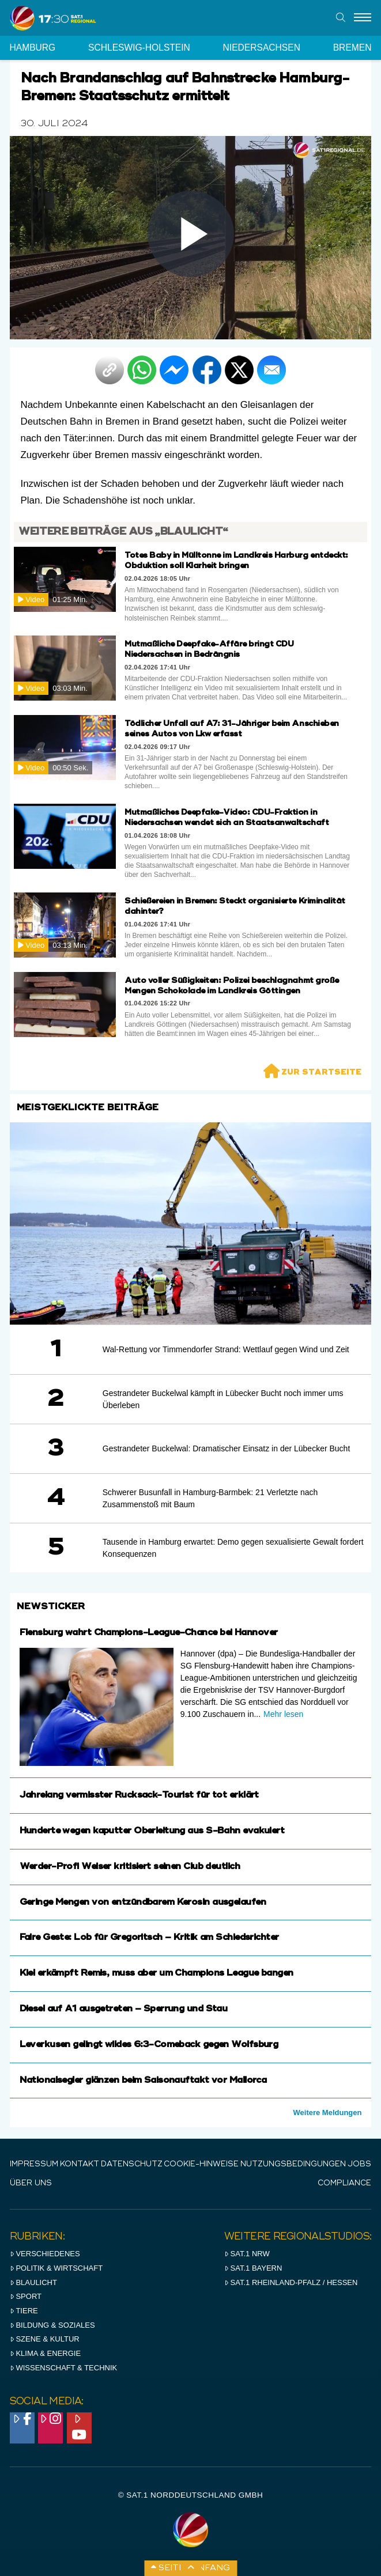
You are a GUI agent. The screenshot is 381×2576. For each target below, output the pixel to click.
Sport (26, 2296)
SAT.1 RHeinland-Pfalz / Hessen (291, 2282)
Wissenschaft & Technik (64, 2367)
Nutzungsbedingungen (293, 2164)
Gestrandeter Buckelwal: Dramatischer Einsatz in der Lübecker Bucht (226, 1448)
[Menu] (362, 17)
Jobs (359, 2164)
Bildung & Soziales (52, 2325)
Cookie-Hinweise (201, 2164)
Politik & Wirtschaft (56, 2268)
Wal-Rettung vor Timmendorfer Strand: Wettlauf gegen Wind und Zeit (226, 1349)
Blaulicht (33, 2282)
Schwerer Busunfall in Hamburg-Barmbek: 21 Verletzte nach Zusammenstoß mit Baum (210, 1498)
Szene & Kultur (45, 2339)
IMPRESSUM (34, 2164)
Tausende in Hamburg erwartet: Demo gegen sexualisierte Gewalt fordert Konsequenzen (233, 1548)
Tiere (24, 2310)
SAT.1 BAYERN (253, 2268)
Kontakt (79, 2164)
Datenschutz (132, 2164)
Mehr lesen (283, 1714)
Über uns (31, 2183)
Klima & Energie (45, 2353)
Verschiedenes (45, 2253)
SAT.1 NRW (247, 2253)
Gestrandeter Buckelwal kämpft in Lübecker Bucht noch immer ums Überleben (223, 1399)
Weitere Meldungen (327, 2112)
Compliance (344, 2183)
